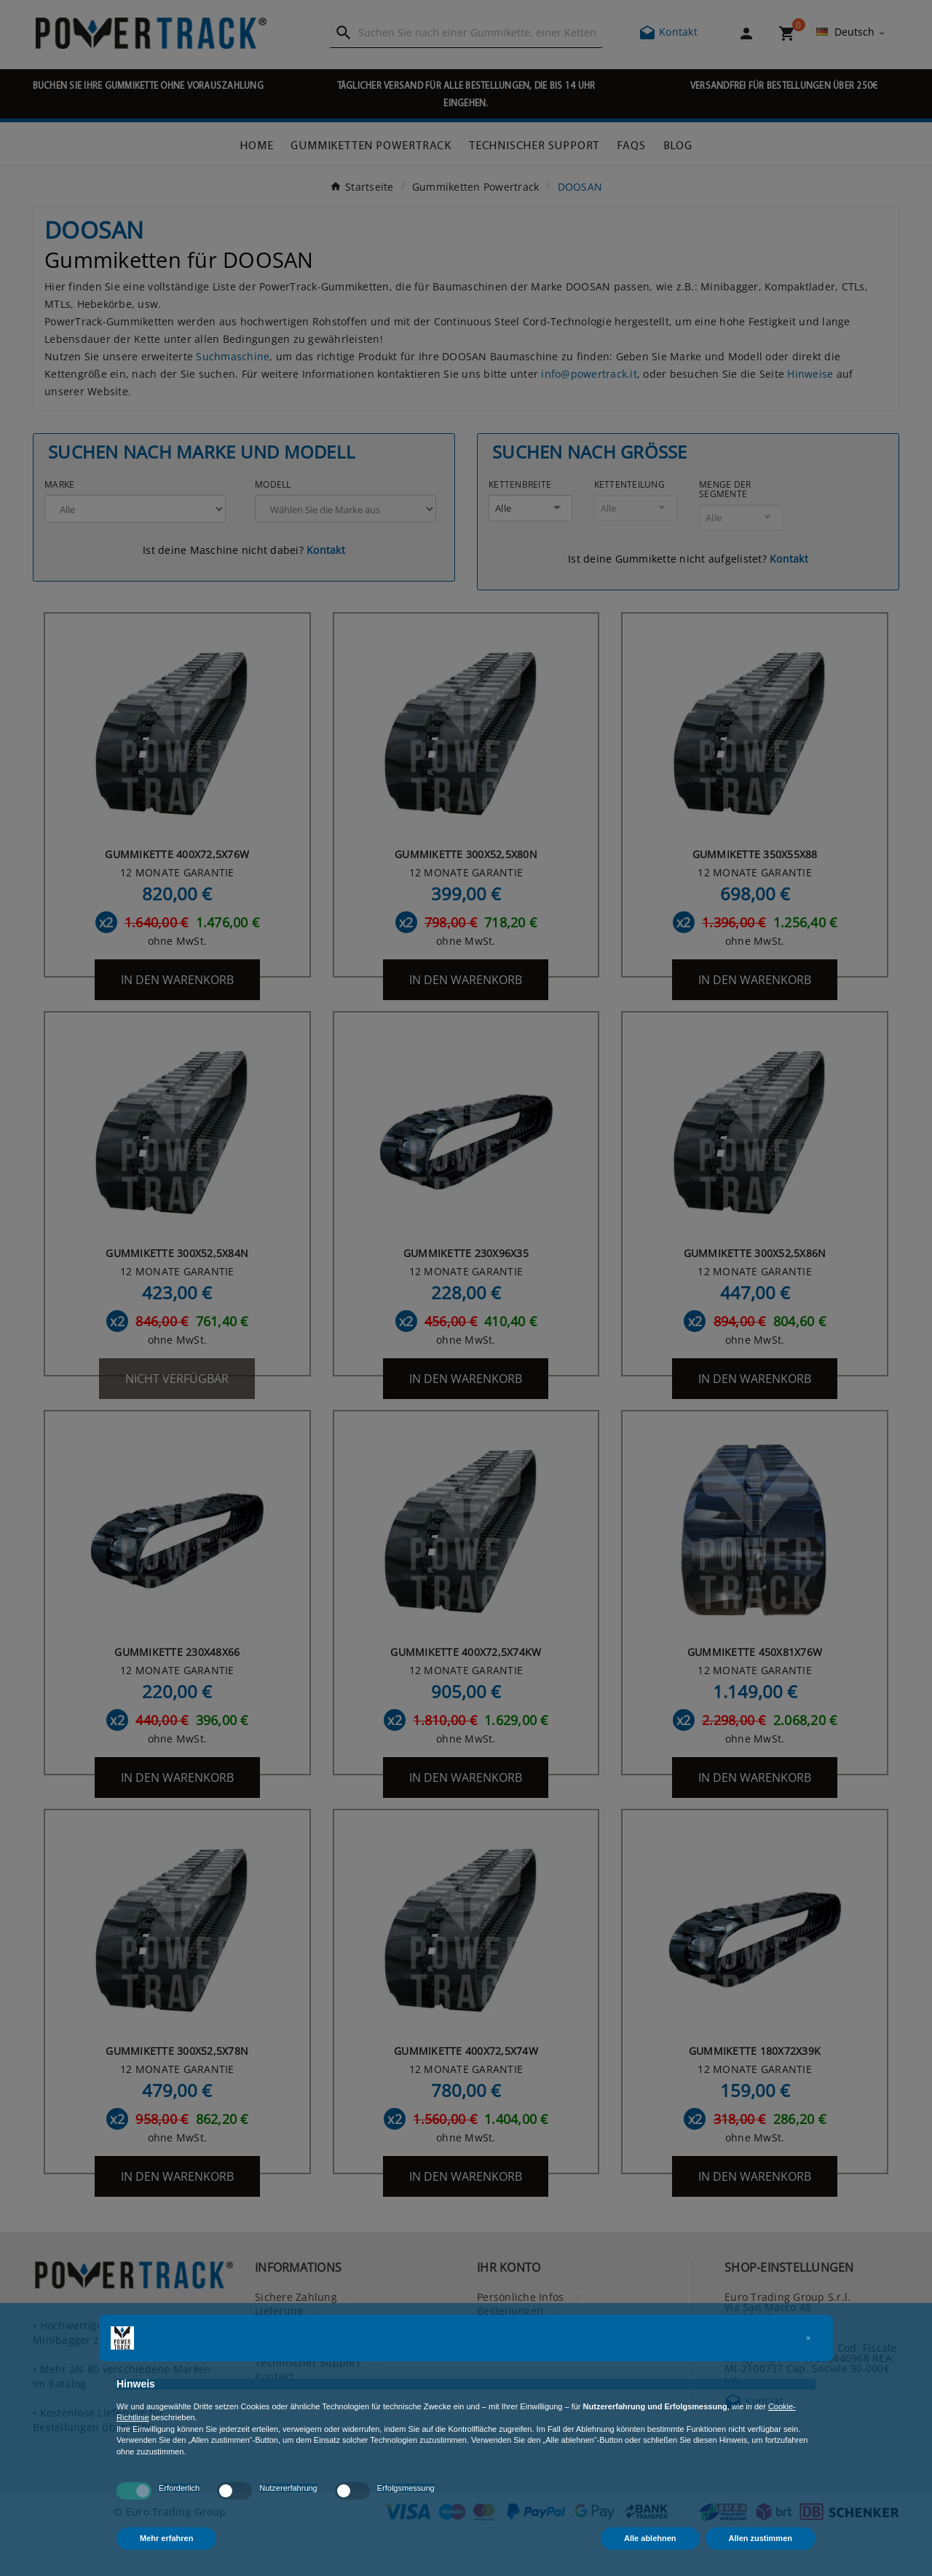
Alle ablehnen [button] (650, 2538)
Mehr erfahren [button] (166, 2538)
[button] (808, 2338)
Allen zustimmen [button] (760, 2538)
